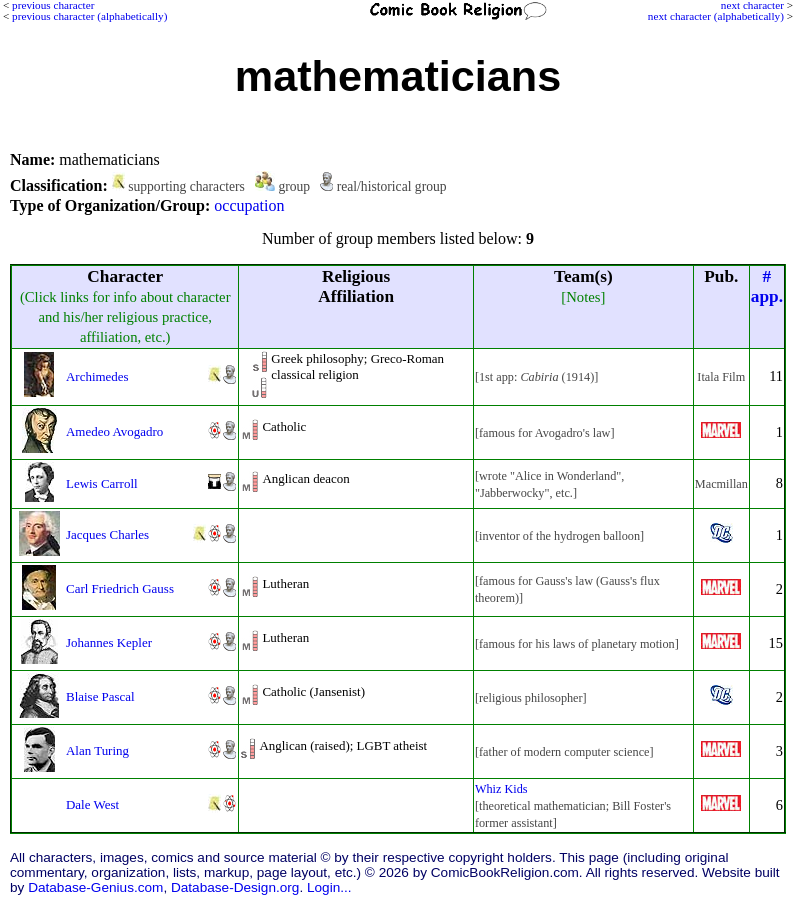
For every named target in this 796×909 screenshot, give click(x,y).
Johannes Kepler (109, 642)
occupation (249, 205)
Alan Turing (97, 750)
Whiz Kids (501, 789)
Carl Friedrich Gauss (120, 588)
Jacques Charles (107, 534)
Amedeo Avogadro (114, 431)
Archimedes (97, 376)
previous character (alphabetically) (89, 16)
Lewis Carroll (102, 483)
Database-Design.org (235, 887)
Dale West (92, 804)
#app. (767, 286)
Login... (329, 887)
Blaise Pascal (100, 696)
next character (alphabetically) (716, 16)
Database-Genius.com (95, 887)
